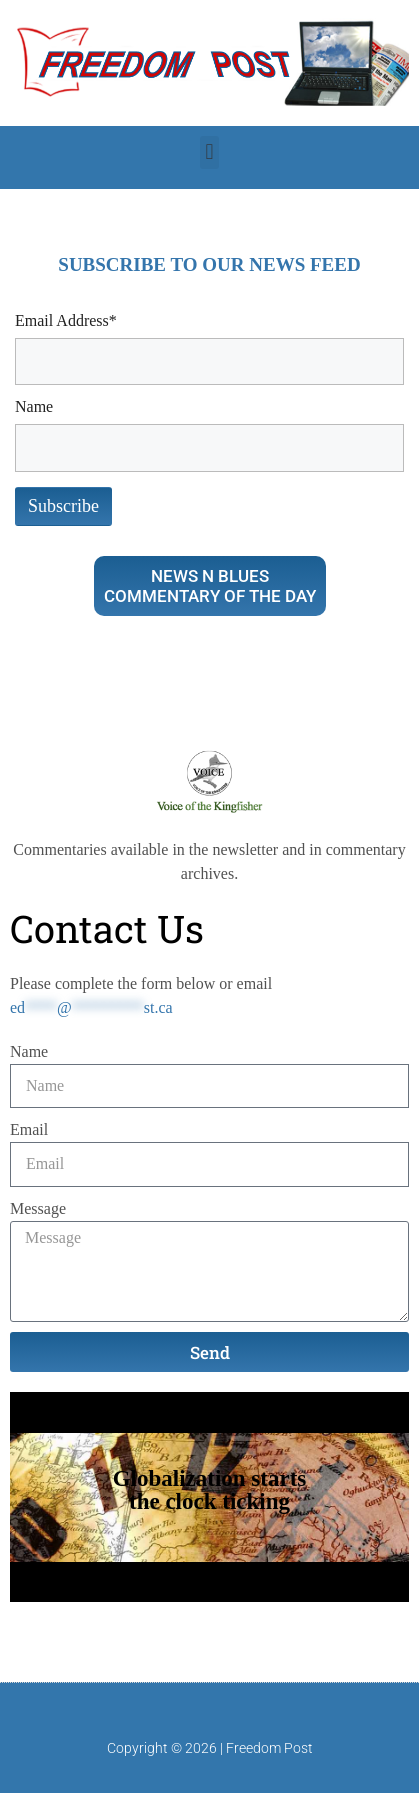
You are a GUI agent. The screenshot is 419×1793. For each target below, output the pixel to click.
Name (29, 1051)
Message (38, 1208)
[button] (209, 152)
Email (29, 1129)
